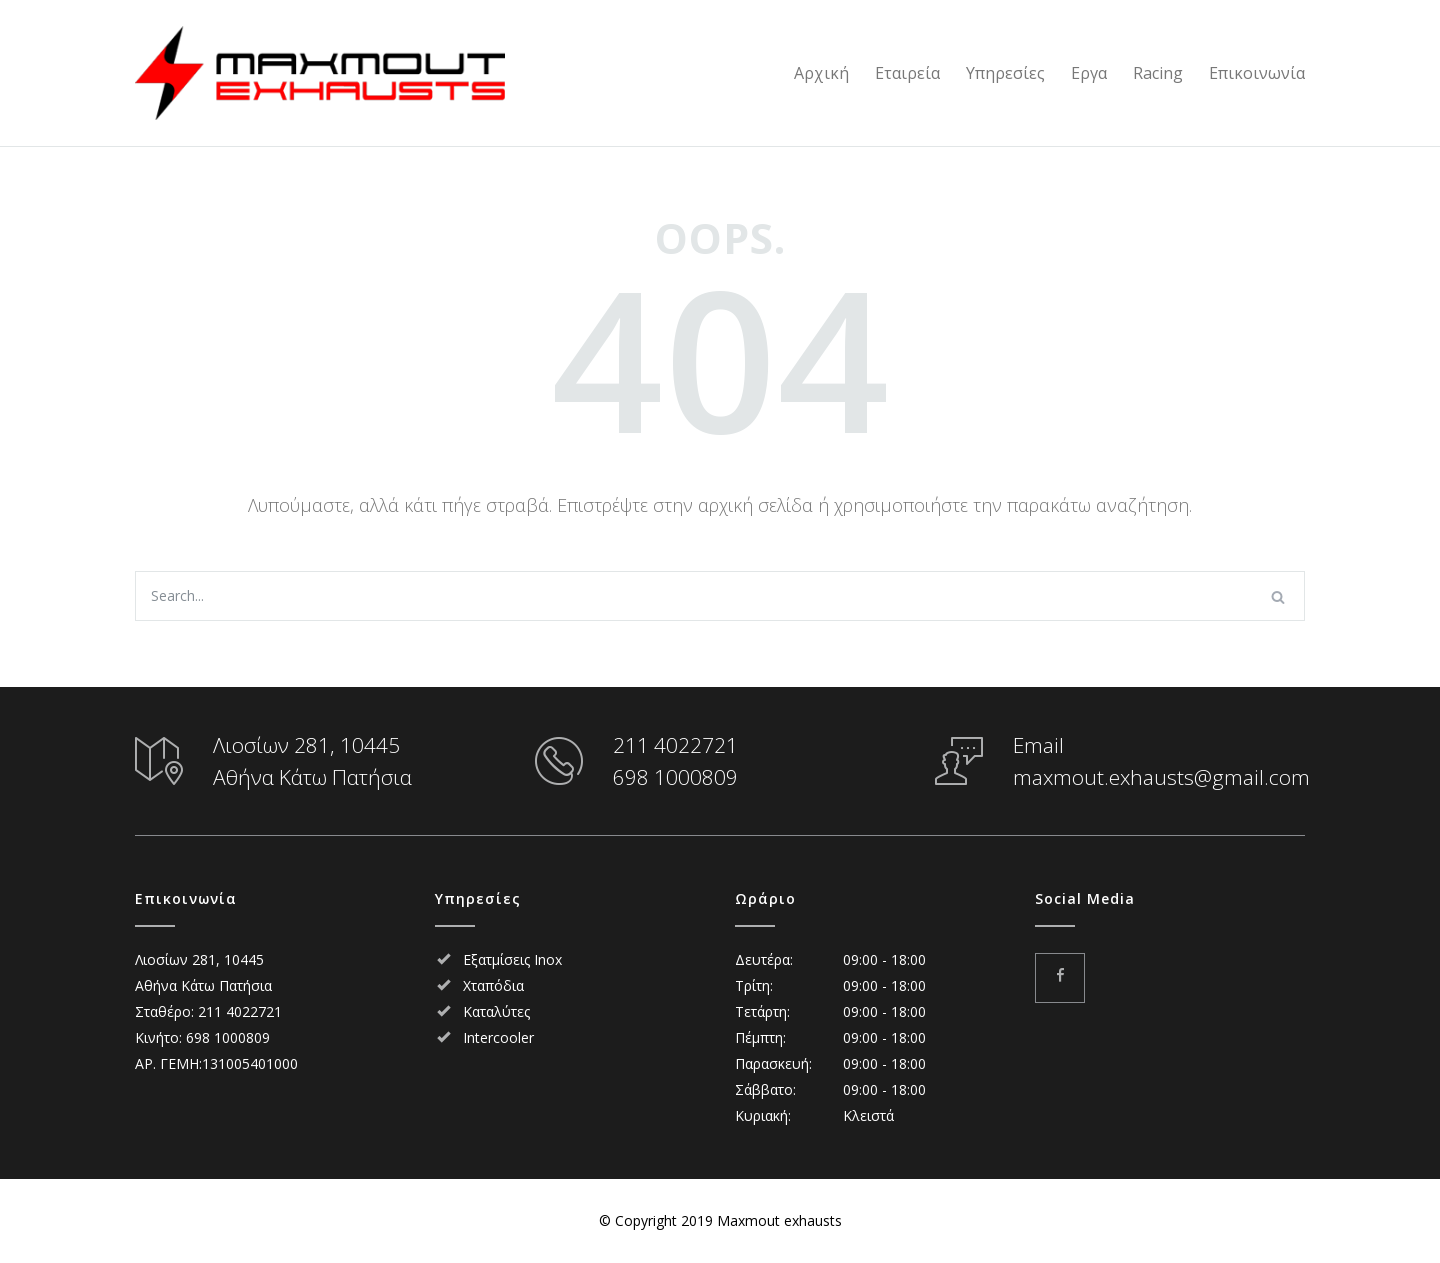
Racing (1158, 73)
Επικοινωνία (1257, 73)
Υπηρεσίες (1005, 73)
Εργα (1089, 73)
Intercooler (498, 1037)
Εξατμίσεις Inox (512, 959)
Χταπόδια (493, 985)
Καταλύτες (496, 1011)
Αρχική (821, 73)
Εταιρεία (907, 73)
